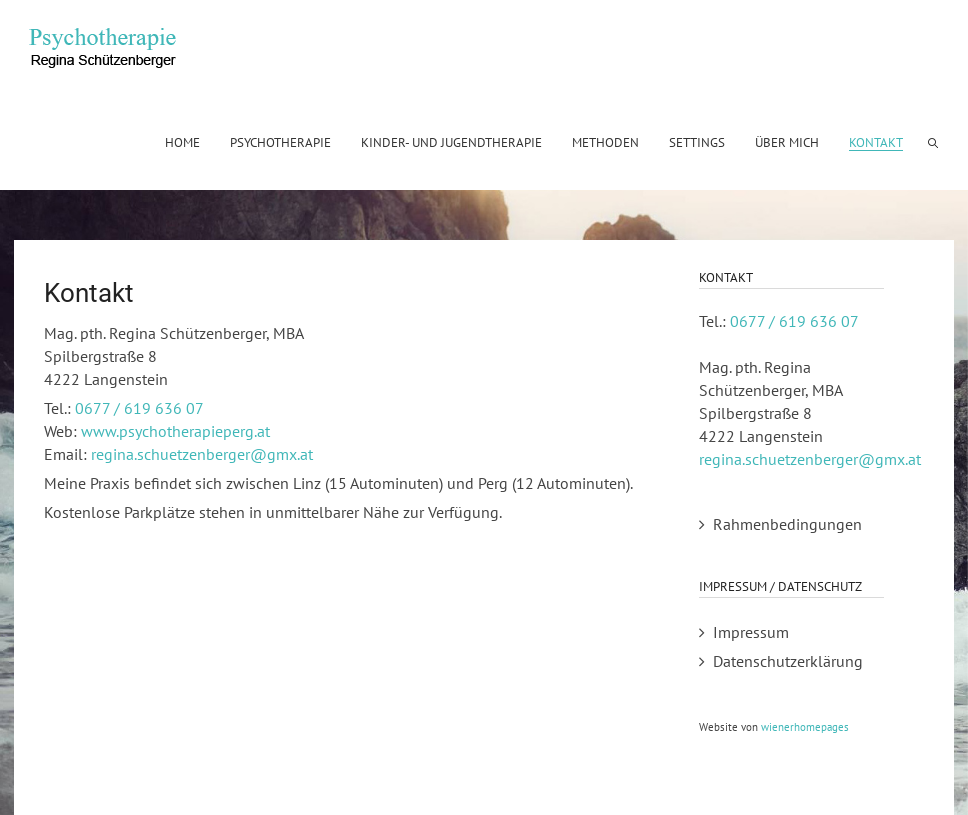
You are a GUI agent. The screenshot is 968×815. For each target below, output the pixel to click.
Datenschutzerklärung (788, 661)
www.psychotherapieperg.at (175, 431)
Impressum (751, 632)
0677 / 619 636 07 (139, 408)
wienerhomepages (805, 727)
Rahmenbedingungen (787, 524)
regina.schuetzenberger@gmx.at (202, 454)
